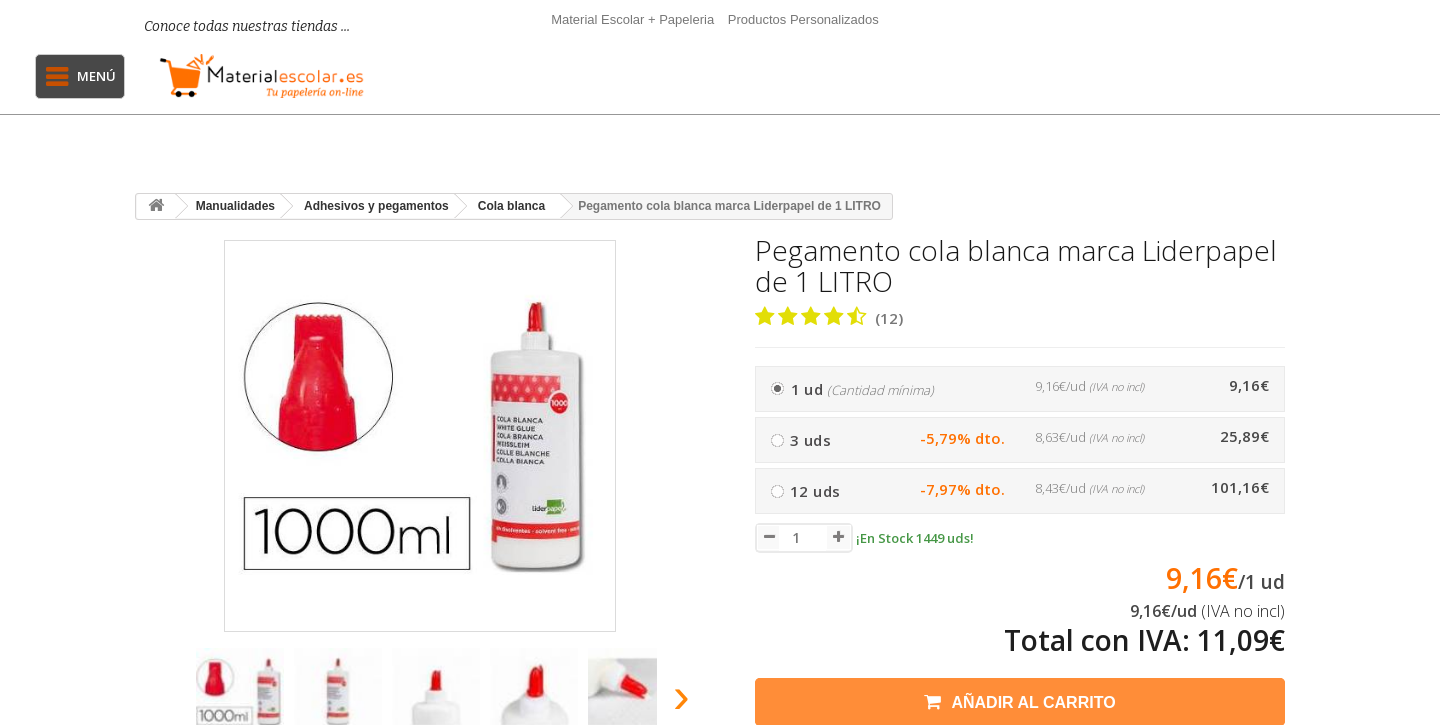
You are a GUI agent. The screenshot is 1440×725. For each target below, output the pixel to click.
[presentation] (158, 701)
